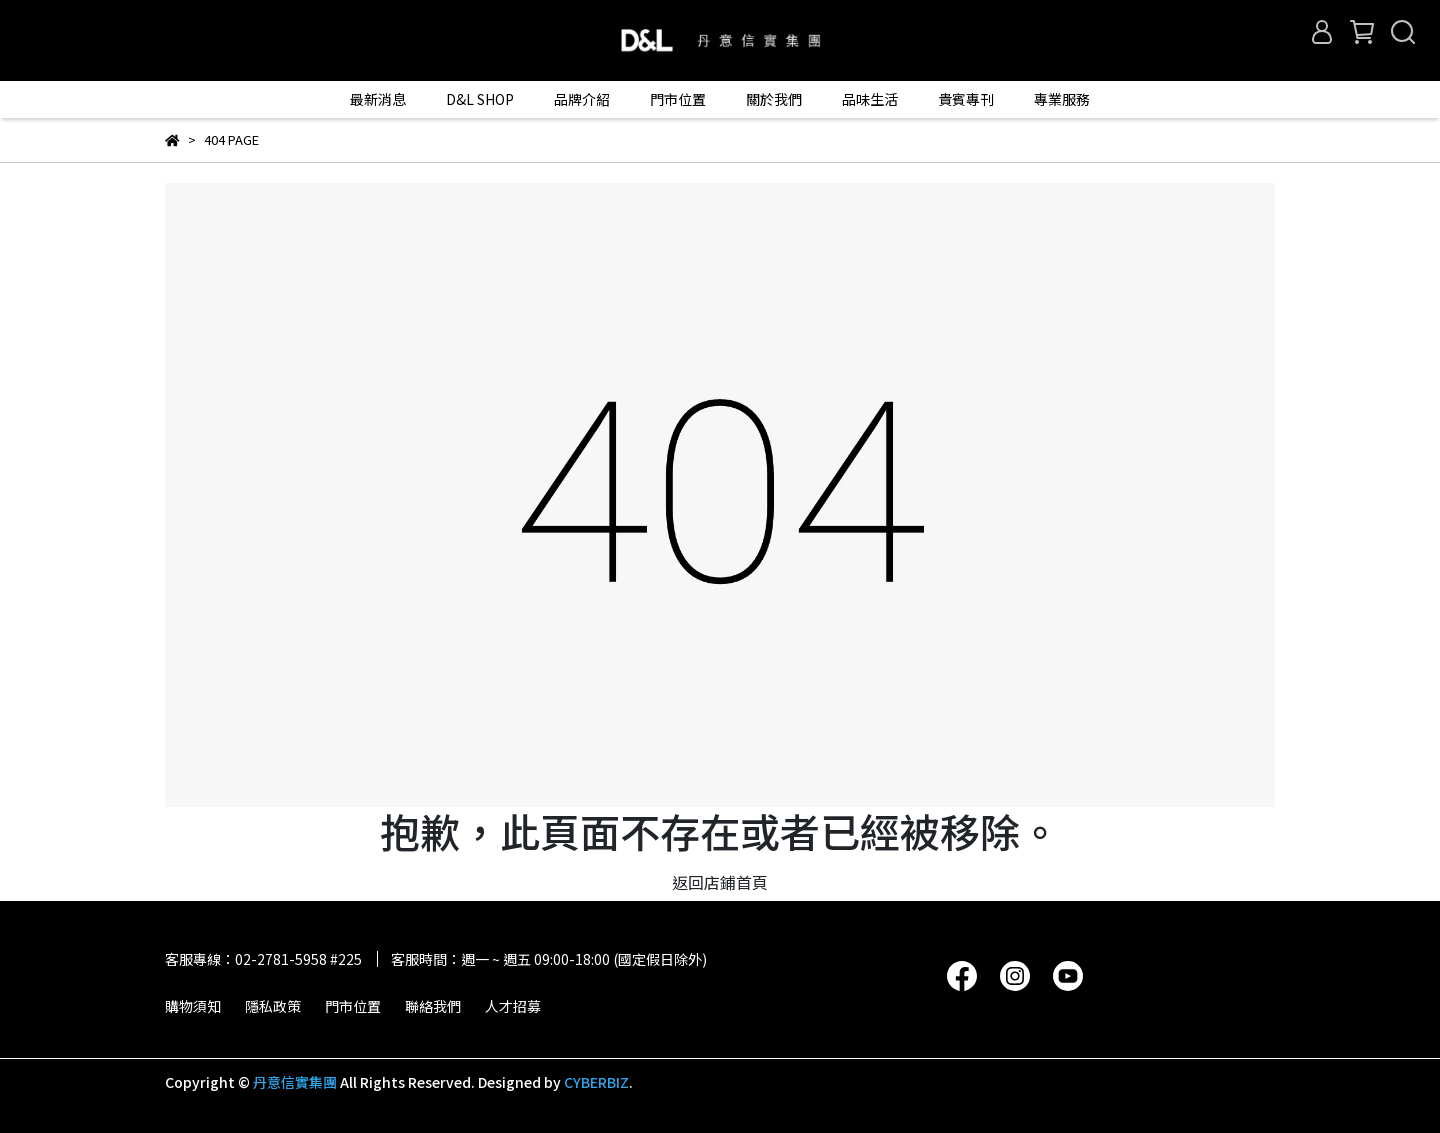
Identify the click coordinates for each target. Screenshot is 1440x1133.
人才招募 (513, 1006)
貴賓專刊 (966, 99)
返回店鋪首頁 (720, 882)
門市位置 (353, 1006)
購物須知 (193, 1006)
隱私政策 (273, 1006)
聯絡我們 (433, 1006)
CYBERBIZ (596, 1082)
